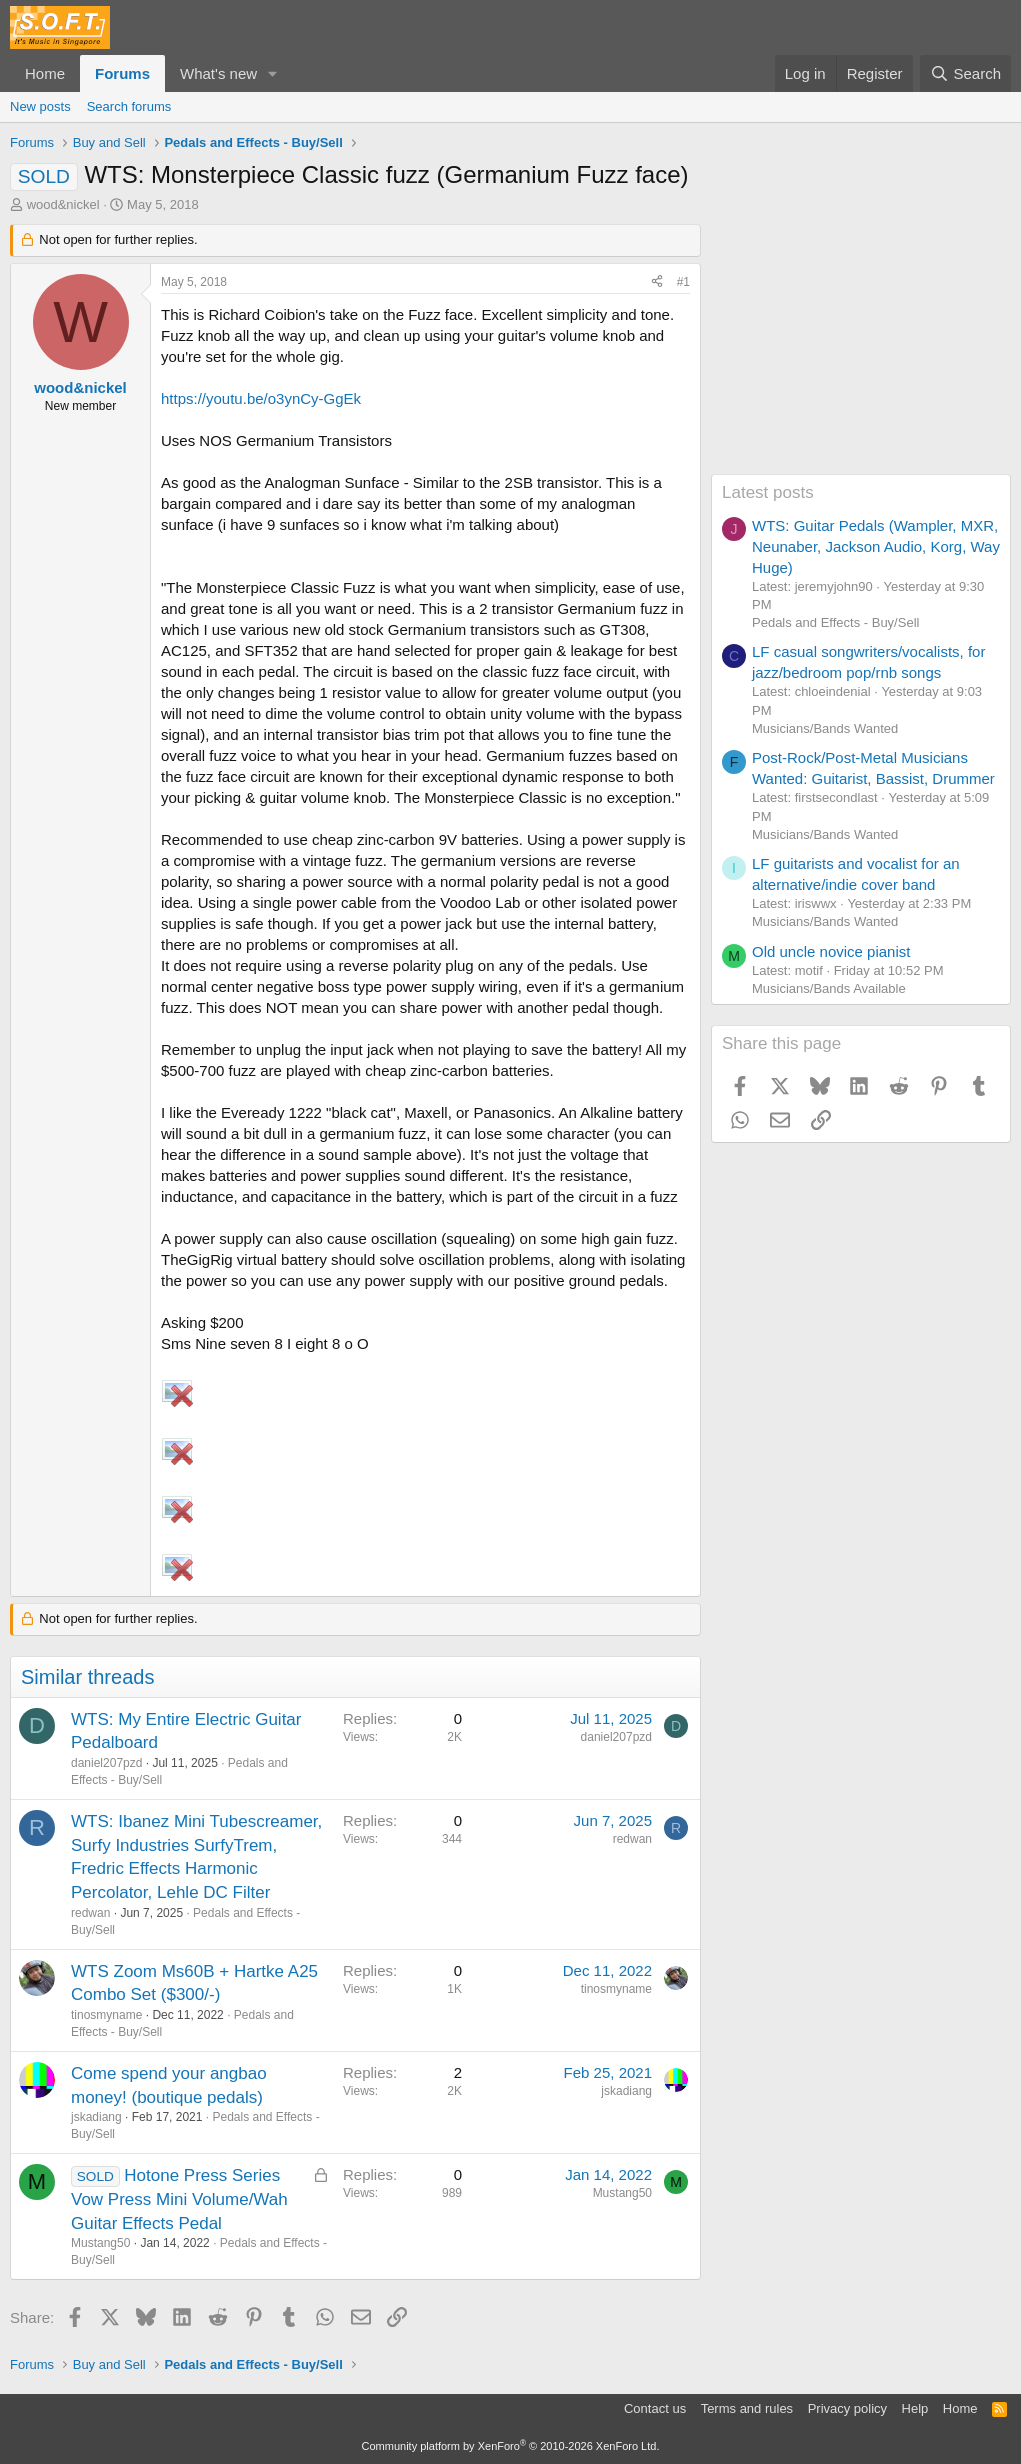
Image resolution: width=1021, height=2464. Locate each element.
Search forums (129, 106)
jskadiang (96, 2117)
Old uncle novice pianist (831, 951)
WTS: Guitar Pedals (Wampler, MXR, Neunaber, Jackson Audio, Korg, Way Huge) (876, 546)
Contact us (655, 2408)
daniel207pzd (106, 1763)
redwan (90, 1913)
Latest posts (768, 492)
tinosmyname (106, 2015)
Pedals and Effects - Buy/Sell (835, 622)
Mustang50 (100, 2243)
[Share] (657, 282)
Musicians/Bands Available (829, 988)
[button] (273, 73)
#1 (683, 282)
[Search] (965, 73)
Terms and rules (747, 2408)
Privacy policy (847, 2408)
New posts (40, 106)
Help (915, 2408)
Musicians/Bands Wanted (825, 728)
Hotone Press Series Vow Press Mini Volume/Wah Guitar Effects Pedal (179, 2199)
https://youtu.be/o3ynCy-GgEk (261, 398)
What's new (218, 73)
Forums (122, 73)
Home (45, 73)
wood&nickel (63, 204)
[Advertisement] (861, 349)
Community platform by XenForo (511, 2446)
